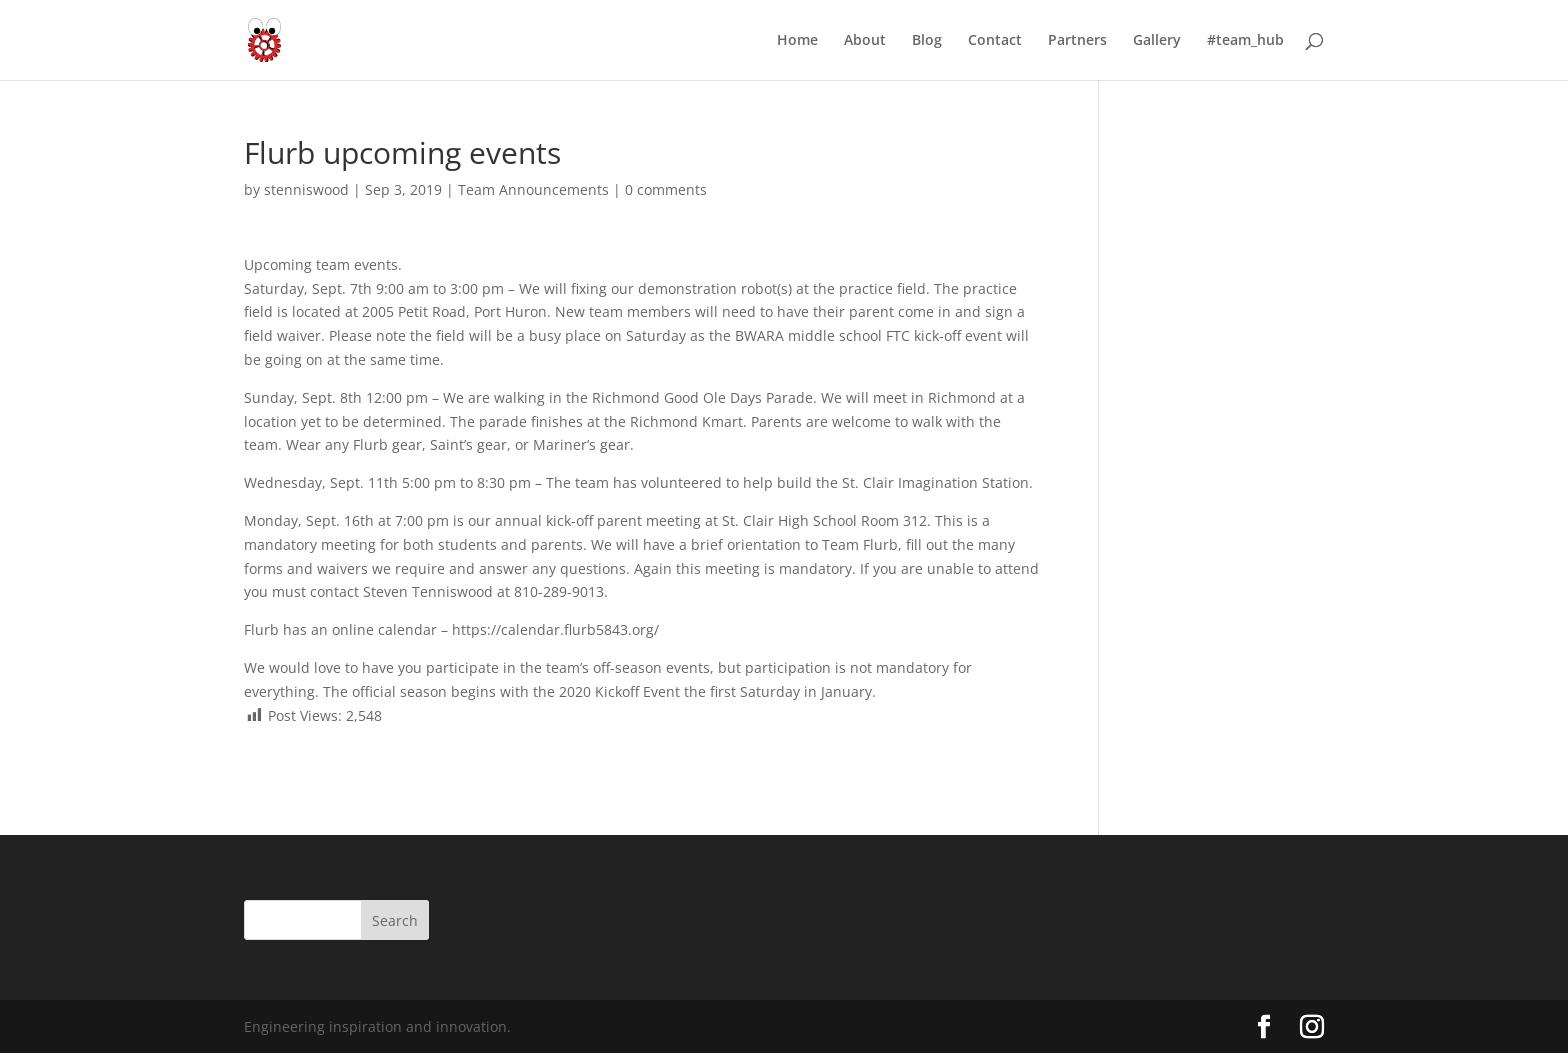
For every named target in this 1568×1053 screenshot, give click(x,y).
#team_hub (1245, 41)
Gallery (1157, 41)
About (865, 41)
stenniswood (306, 189)
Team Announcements (533, 189)
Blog (927, 41)
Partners (1077, 41)
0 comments (666, 189)
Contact (995, 41)
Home (797, 41)
